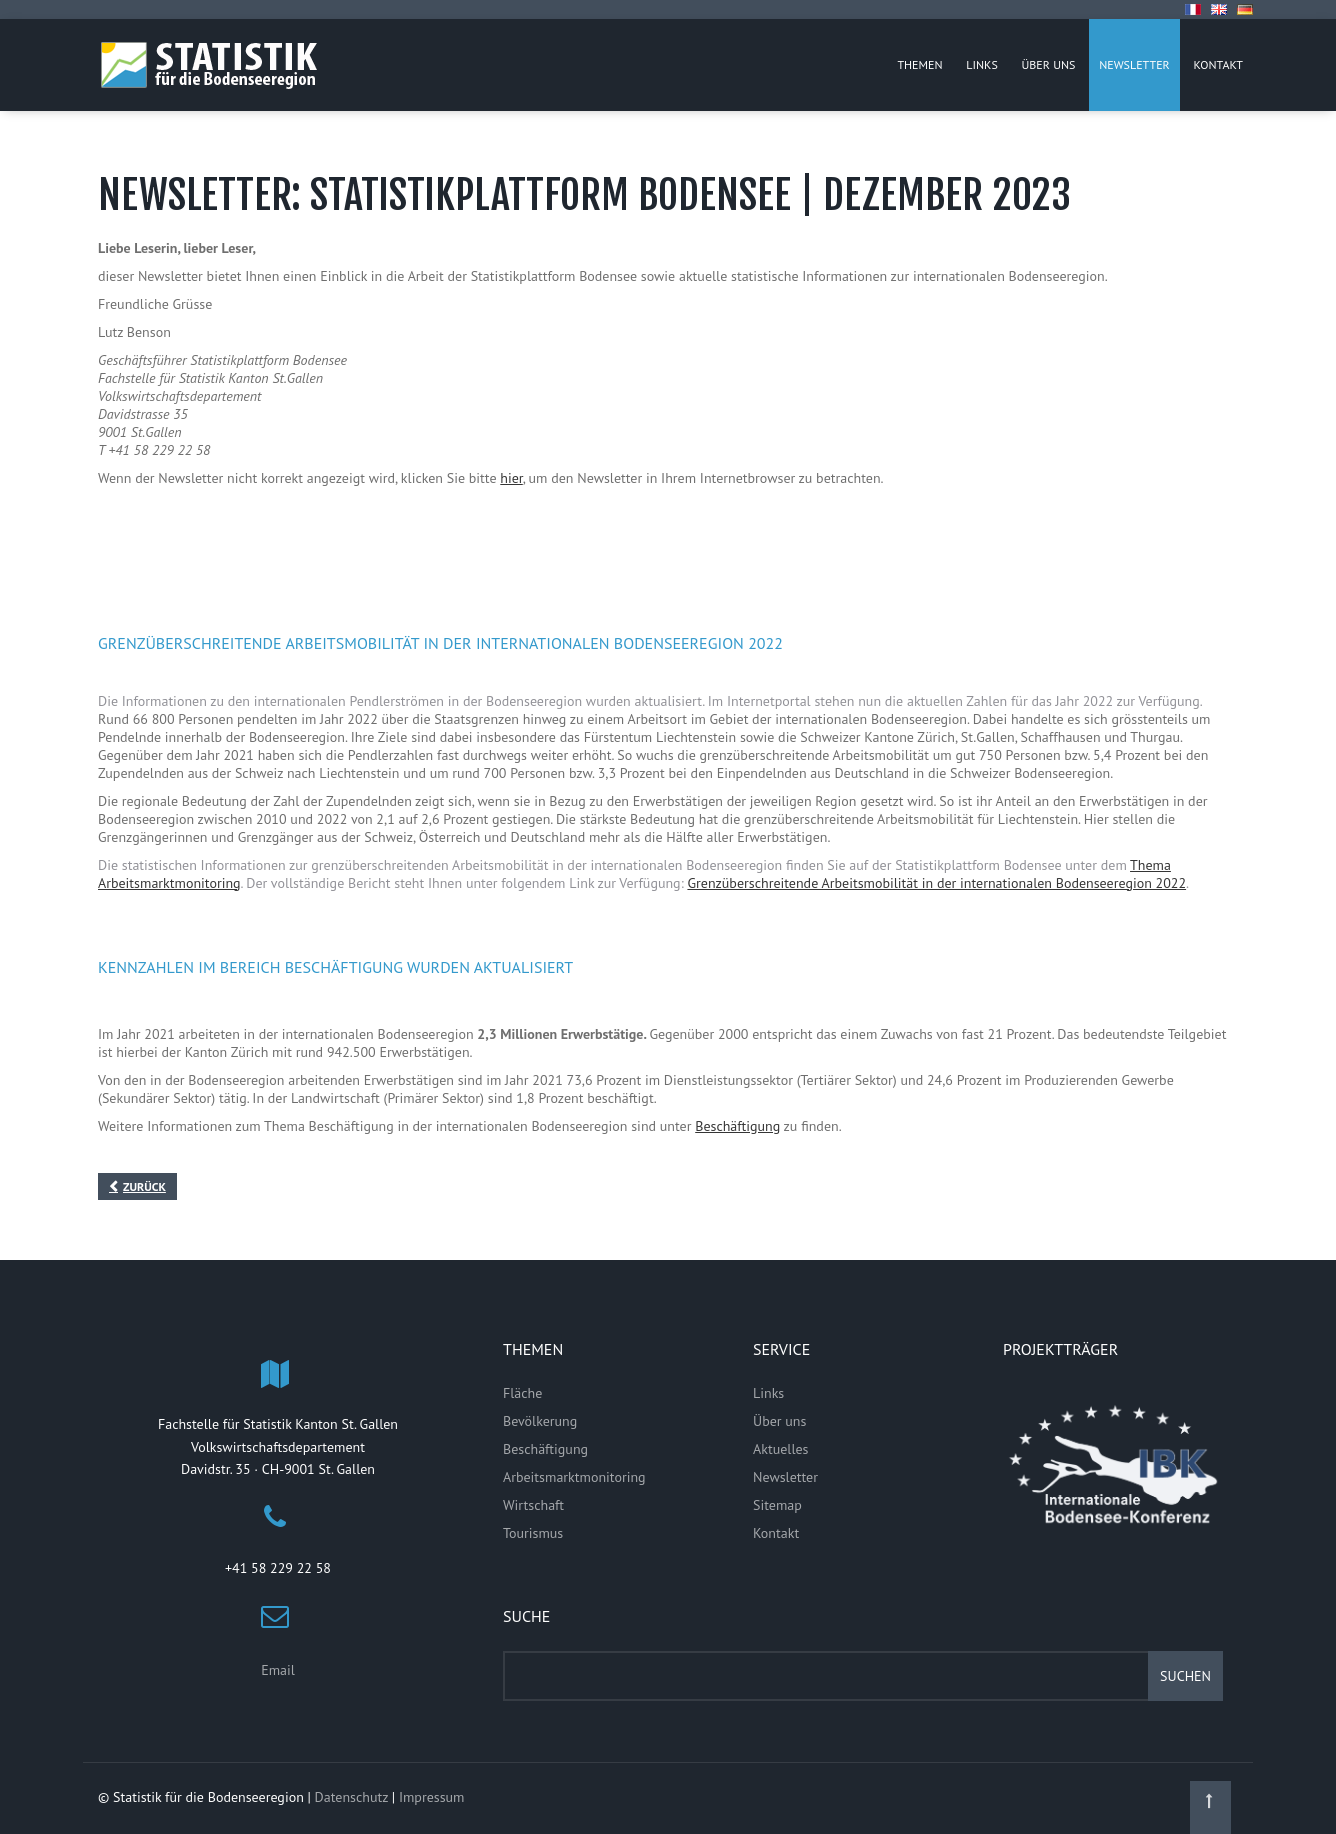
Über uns (779, 1421)
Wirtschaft (533, 1505)
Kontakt (776, 1533)
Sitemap (777, 1505)
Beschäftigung (737, 1126)
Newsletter (785, 1477)
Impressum (432, 1797)
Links (768, 1393)
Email (278, 1670)
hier (511, 478)
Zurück (144, 1186)
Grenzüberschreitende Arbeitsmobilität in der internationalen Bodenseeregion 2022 (936, 883)
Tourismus (533, 1533)
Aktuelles (780, 1449)
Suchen (1185, 1676)
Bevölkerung (540, 1421)
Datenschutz (351, 1797)
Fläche (522, 1393)
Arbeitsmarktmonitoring (574, 1477)
